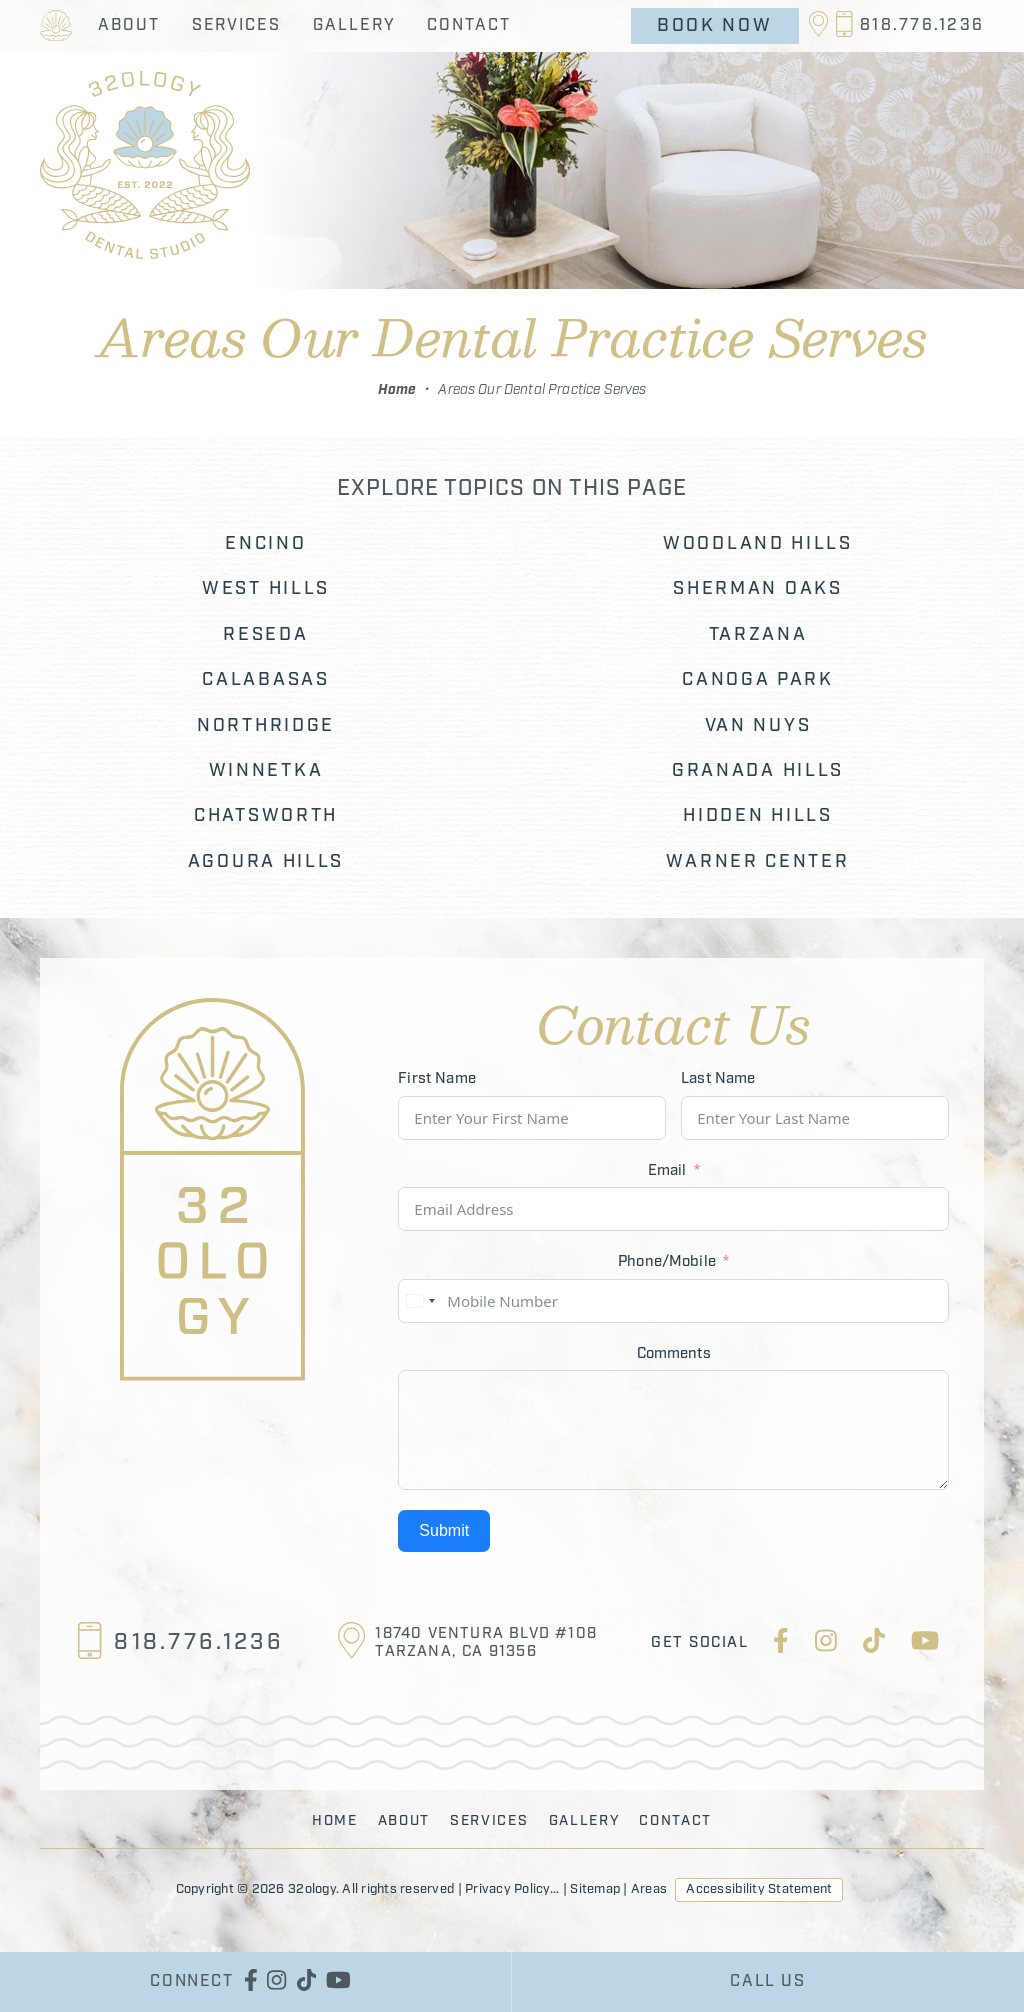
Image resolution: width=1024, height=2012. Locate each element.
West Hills (266, 589)
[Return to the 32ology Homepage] (56, 25)
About (129, 26)
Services (236, 26)
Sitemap (595, 1889)
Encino (265, 544)
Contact (468, 26)
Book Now (715, 26)
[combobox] (420, 1301)
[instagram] (826, 1644)
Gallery (354, 26)
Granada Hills (758, 771)
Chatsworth (266, 816)
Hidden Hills (757, 816)
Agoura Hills (266, 862)
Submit (444, 1530)
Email (667, 1171)
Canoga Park (758, 680)
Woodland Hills (758, 544)
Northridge (266, 726)
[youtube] (925, 1644)
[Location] (821, 26)
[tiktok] (874, 1644)
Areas (649, 1889)
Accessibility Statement (759, 1889)
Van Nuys (758, 726)
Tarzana (758, 635)
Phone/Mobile (667, 1262)
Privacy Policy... (512, 1889)
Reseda (265, 635)
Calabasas (265, 680)
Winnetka (266, 771)
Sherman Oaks (757, 589)
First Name (437, 1079)
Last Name (718, 1079)
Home (397, 390)
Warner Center (757, 862)
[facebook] (781, 1644)
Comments (674, 1354)
